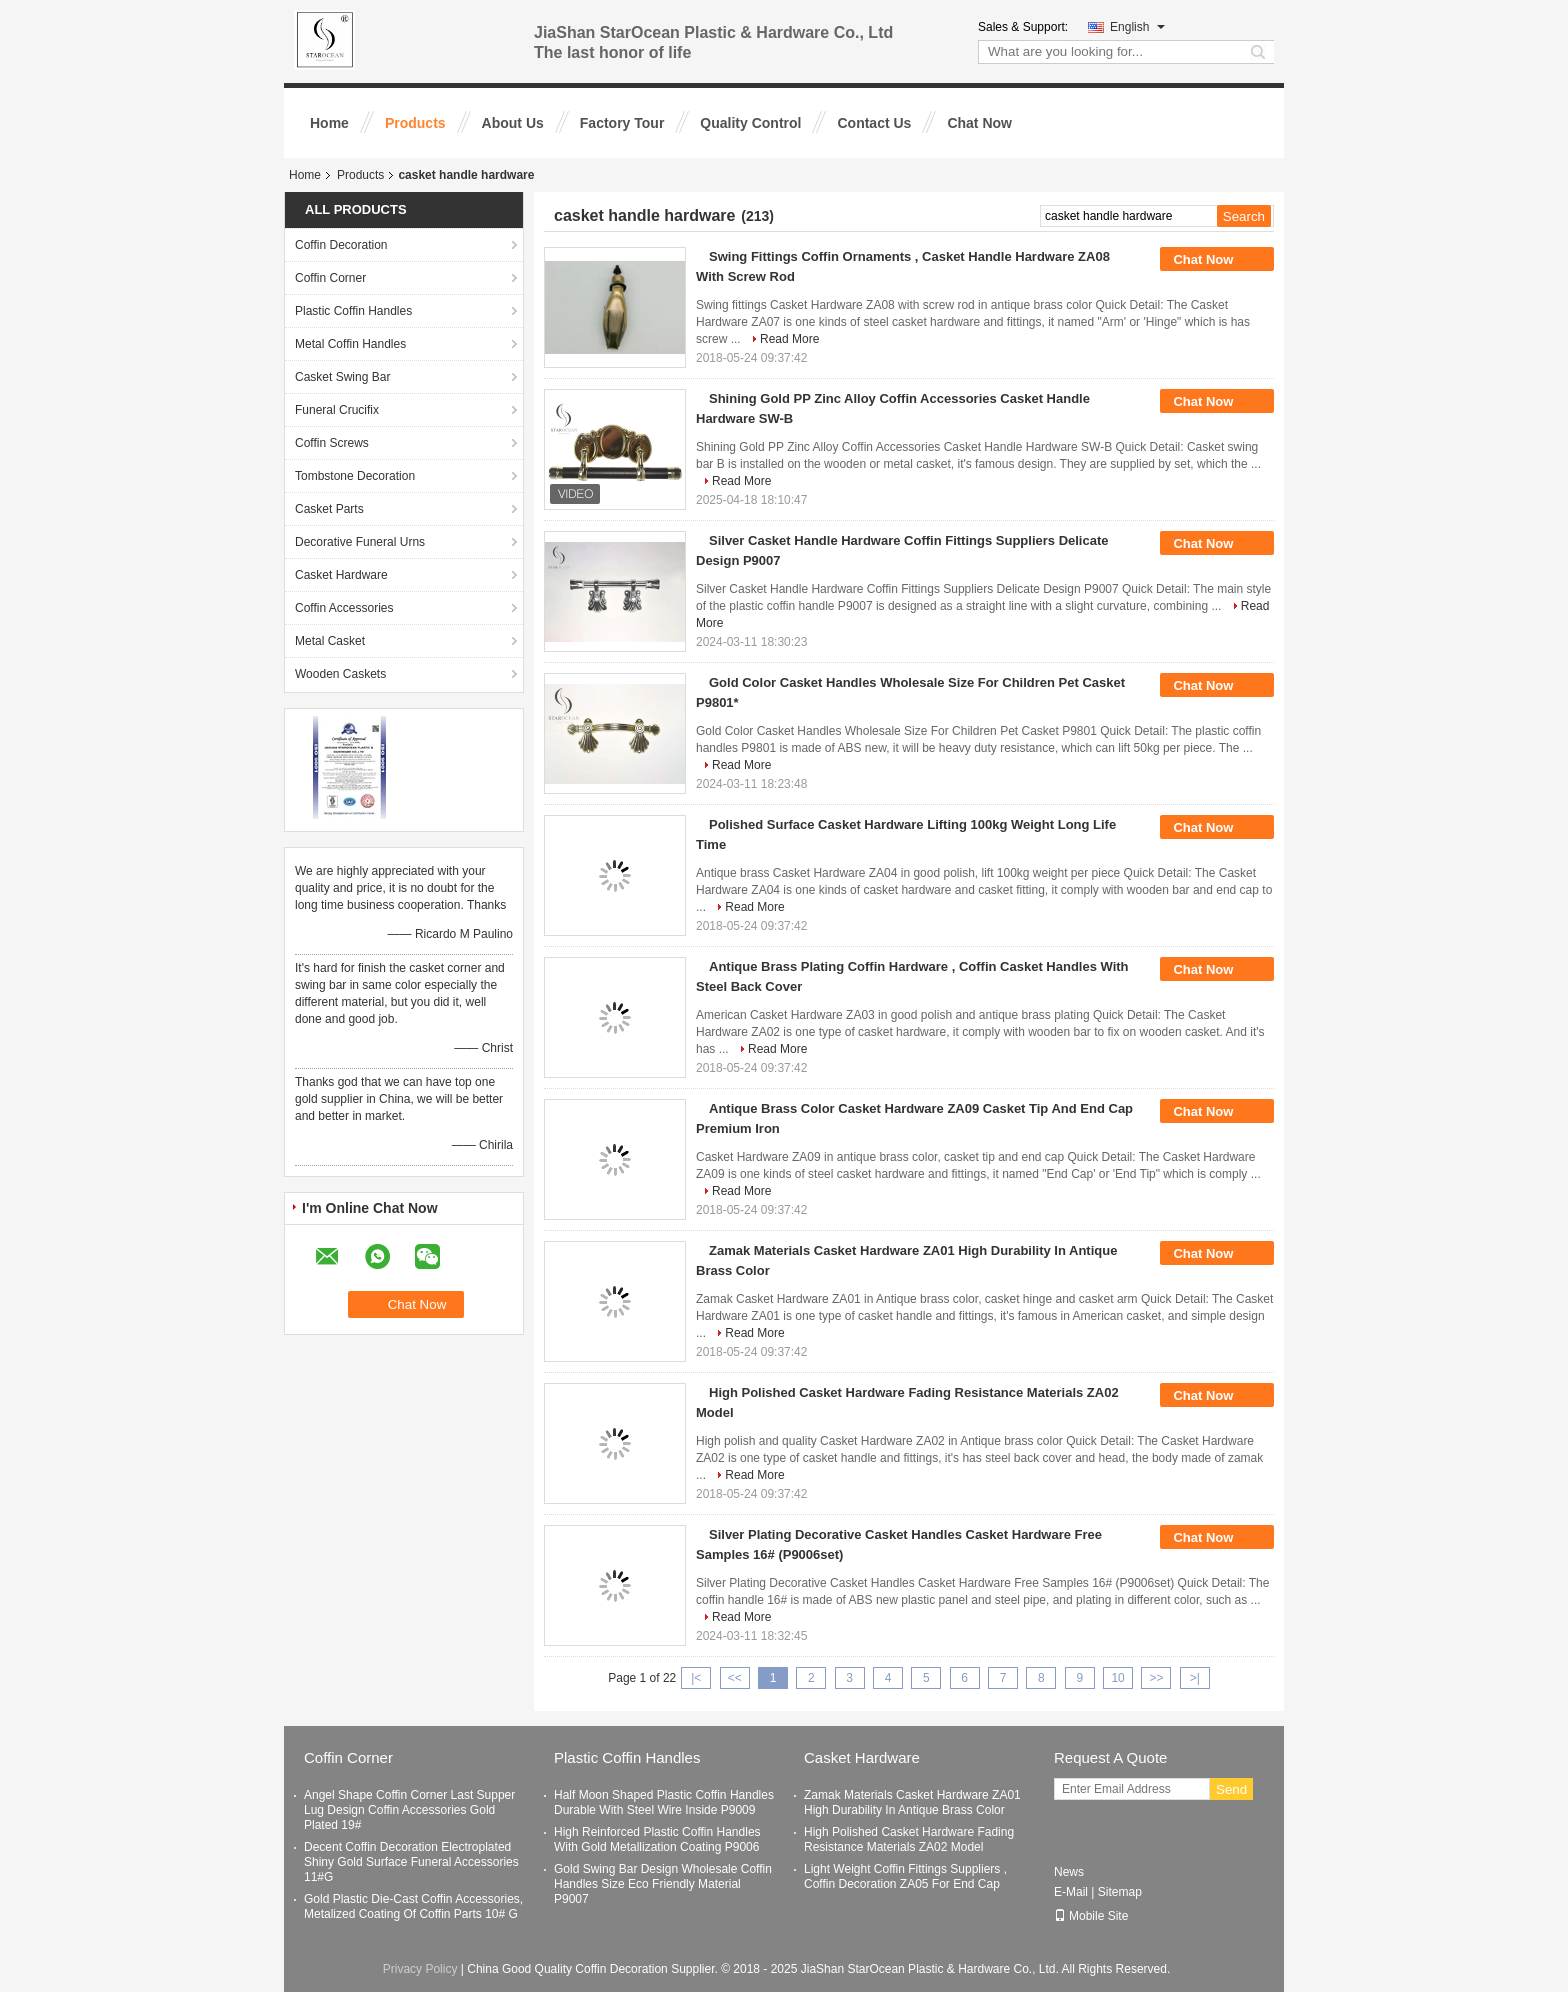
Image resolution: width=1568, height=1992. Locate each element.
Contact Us (874, 123)
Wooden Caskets (340, 674)
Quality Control (750, 123)
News (1069, 1872)
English (1137, 27)
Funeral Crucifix (337, 410)
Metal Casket (330, 641)
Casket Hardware (341, 575)
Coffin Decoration (341, 245)
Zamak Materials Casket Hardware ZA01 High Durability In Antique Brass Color (912, 1802)
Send (1231, 1789)
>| (1195, 1678)
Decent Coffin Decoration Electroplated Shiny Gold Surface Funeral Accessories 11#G (411, 1862)
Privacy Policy (420, 1969)
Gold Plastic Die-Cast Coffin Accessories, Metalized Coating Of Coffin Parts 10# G (413, 1906)
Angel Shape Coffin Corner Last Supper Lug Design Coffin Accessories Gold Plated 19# (409, 1810)
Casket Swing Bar (342, 377)
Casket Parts (329, 509)
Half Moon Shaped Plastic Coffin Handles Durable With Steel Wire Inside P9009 (664, 1802)
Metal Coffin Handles (350, 344)
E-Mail (1071, 1892)
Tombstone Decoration (355, 476)
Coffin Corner (330, 278)
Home (329, 123)
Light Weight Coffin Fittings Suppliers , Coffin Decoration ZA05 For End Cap (905, 1876)
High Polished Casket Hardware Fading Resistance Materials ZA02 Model (909, 1839)
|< (696, 1678)
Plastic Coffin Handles (353, 311)
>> (1156, 1678)
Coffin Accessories (344, 608)
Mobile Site (1091, 1916)
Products (415, 123)
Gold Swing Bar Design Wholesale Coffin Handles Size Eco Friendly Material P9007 (663, 1884)
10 (1117, 1678)
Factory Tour (622, 123)
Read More (789, 339)
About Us (513, 123)
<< (735, 1678)
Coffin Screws (332, 443)
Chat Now (979, 123)
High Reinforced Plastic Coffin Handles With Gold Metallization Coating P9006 (657, 1839)
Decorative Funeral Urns (360, 542)
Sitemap (1120, 1892)
